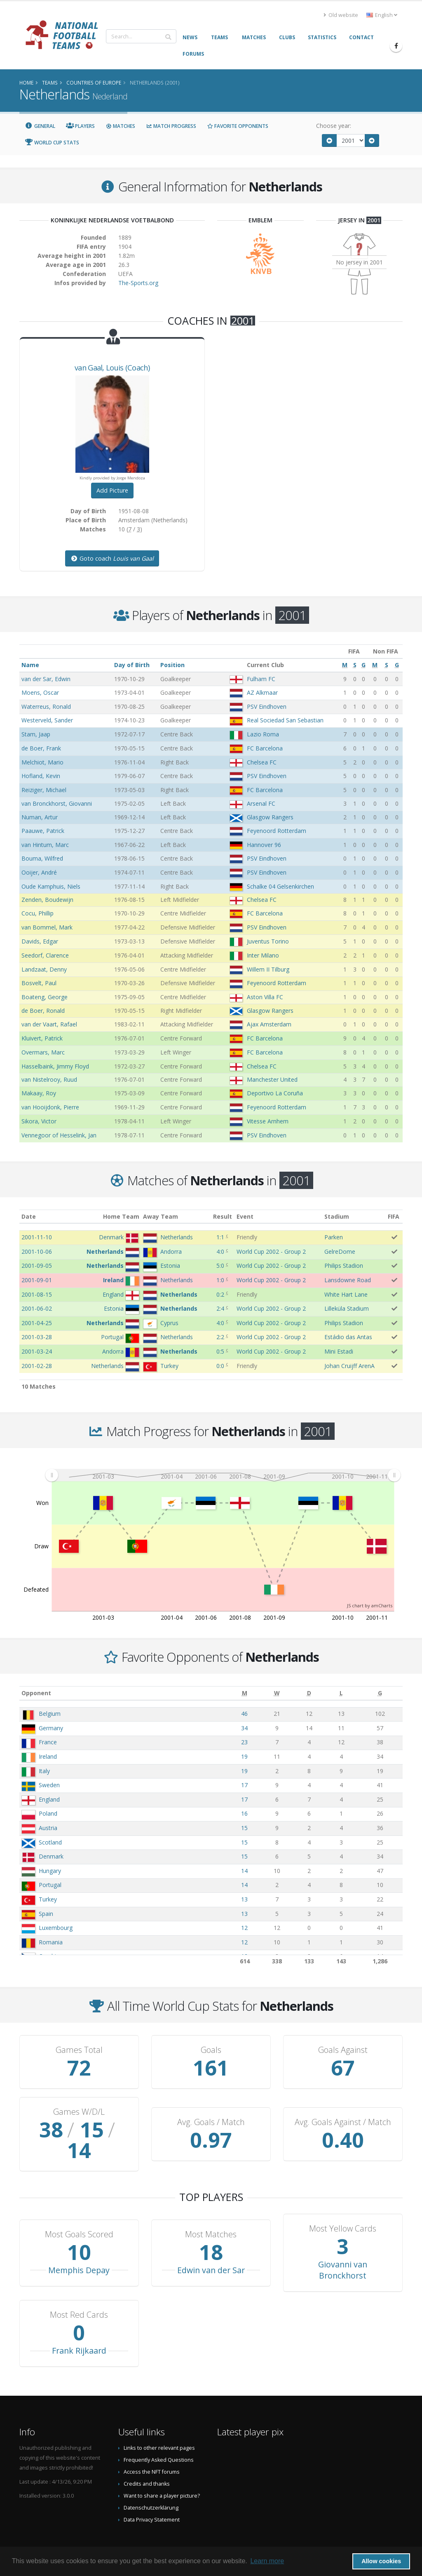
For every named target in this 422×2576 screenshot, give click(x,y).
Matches (120, 126)
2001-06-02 (36, 1308)
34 (244, 1728)
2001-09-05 (36, 1265)
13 (244, 1899)
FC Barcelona (265, 748)
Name (30, 665)
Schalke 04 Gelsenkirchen (280, 886)
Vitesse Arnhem (267, 1121)
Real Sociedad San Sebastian (285, 720)
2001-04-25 (36, 1323)
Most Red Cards (79, 2294)
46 (244, 1713)
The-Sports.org (138, 283)
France (48, 1742)
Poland (48, 1813)
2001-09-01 (36, 1280)
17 (244, 1785)
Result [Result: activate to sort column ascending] (222, 1216)
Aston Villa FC (265, 997)
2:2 (220, 1337)
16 (244, 1813)
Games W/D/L (79, 2112)
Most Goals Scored (79, 2214)
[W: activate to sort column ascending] (276, 1693)
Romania (51, 1942)
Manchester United (272, 1079)
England (49, 1799)
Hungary (50, 1871)
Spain (46, 1914)
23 (244, 1742)
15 (244, 1828)
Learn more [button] (267, 2560)
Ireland (48, 1756)
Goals (211, 2050)
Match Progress (171, 126)
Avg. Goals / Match (211, 2112)
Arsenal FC (261, 803)
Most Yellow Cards (342, 2208)
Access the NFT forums (152, 2451)
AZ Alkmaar (262, 692)
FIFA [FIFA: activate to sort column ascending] (393, 1216)
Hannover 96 (264, 845)
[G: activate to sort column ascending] (380, 1693)
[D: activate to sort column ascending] (309, 1693)
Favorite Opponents (237, 126)
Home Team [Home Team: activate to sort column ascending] (121, 1216)
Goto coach (112, 558)
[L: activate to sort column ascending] (341, 1693)
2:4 (220, 1308)
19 (244, 1756)
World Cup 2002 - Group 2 (271, 1251)
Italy (44, 1771)
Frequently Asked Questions (159, 2439)
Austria (48, 1828)
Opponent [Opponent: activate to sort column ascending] (36, 1693)
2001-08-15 (36, 1294)
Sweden (49, 1785)
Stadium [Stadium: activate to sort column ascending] (336, 1216)
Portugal (50, 1885)
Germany (51, 1728)
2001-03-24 (36, 1351)
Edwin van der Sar (211, 2249)
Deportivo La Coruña (275, 1093)
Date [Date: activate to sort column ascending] (28, 1216)
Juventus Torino (268, 941)
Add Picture (112, 490)
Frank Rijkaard (79, 2329)
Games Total (79, 2050)
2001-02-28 (36, 1366)
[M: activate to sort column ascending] (244, 1693)
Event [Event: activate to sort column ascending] (245, 1216)
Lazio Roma (263, 734)
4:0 (220, 1251)
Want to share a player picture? (162, 2475)
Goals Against (343, 2050)
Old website (341, 15)
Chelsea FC (262, 762)
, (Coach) (112, 368)
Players (80, 126)
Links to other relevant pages (159, 2427)
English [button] (381, 15)
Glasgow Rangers (270, 817)
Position (172, 665)
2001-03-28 (36, 1337)
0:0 (220, 1366)
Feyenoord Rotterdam (276, 831)
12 (244, 1928)
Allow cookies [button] (381, 2561)
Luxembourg (56, 1928)
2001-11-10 (36, 1237)
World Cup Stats (52, 142)
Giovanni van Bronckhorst (342, 2249)
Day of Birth (132, 665)
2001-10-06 (36, 1251)
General (40, 126)
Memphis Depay (79, 2249)
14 (244, 1871)
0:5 (220, 1351)
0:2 (220, 1294)
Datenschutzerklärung (151, 2487)
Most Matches (211, 2214)
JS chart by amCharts (369, 1605)
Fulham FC (261, 679)
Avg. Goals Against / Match (343, 2112)
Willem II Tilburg (268, 969)
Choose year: (333, 126)
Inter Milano (263, 955)
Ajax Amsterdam (269, 1024)
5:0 (220, 1265)
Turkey (48, 1899)
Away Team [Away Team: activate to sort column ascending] (160, 1216)
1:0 (220, 1280)
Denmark (51, 1856)
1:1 (220, 1237)
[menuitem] (223, 1475)
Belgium (50, 1713)
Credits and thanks (147, 2463)
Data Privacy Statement (152, 2499)
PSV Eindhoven (266, 706)
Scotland (50, 1842)
